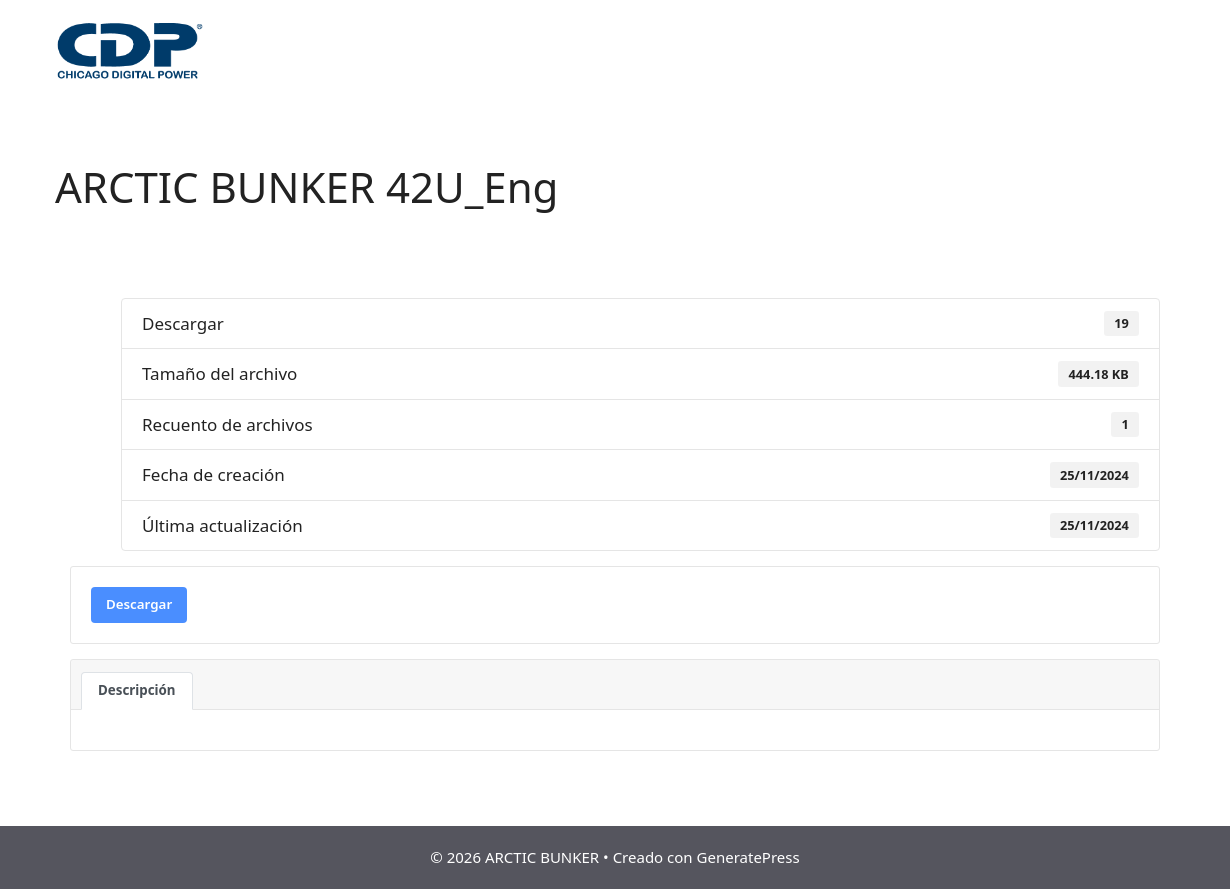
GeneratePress (748, 857)
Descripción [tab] (137, 690)
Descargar (139, 604)
